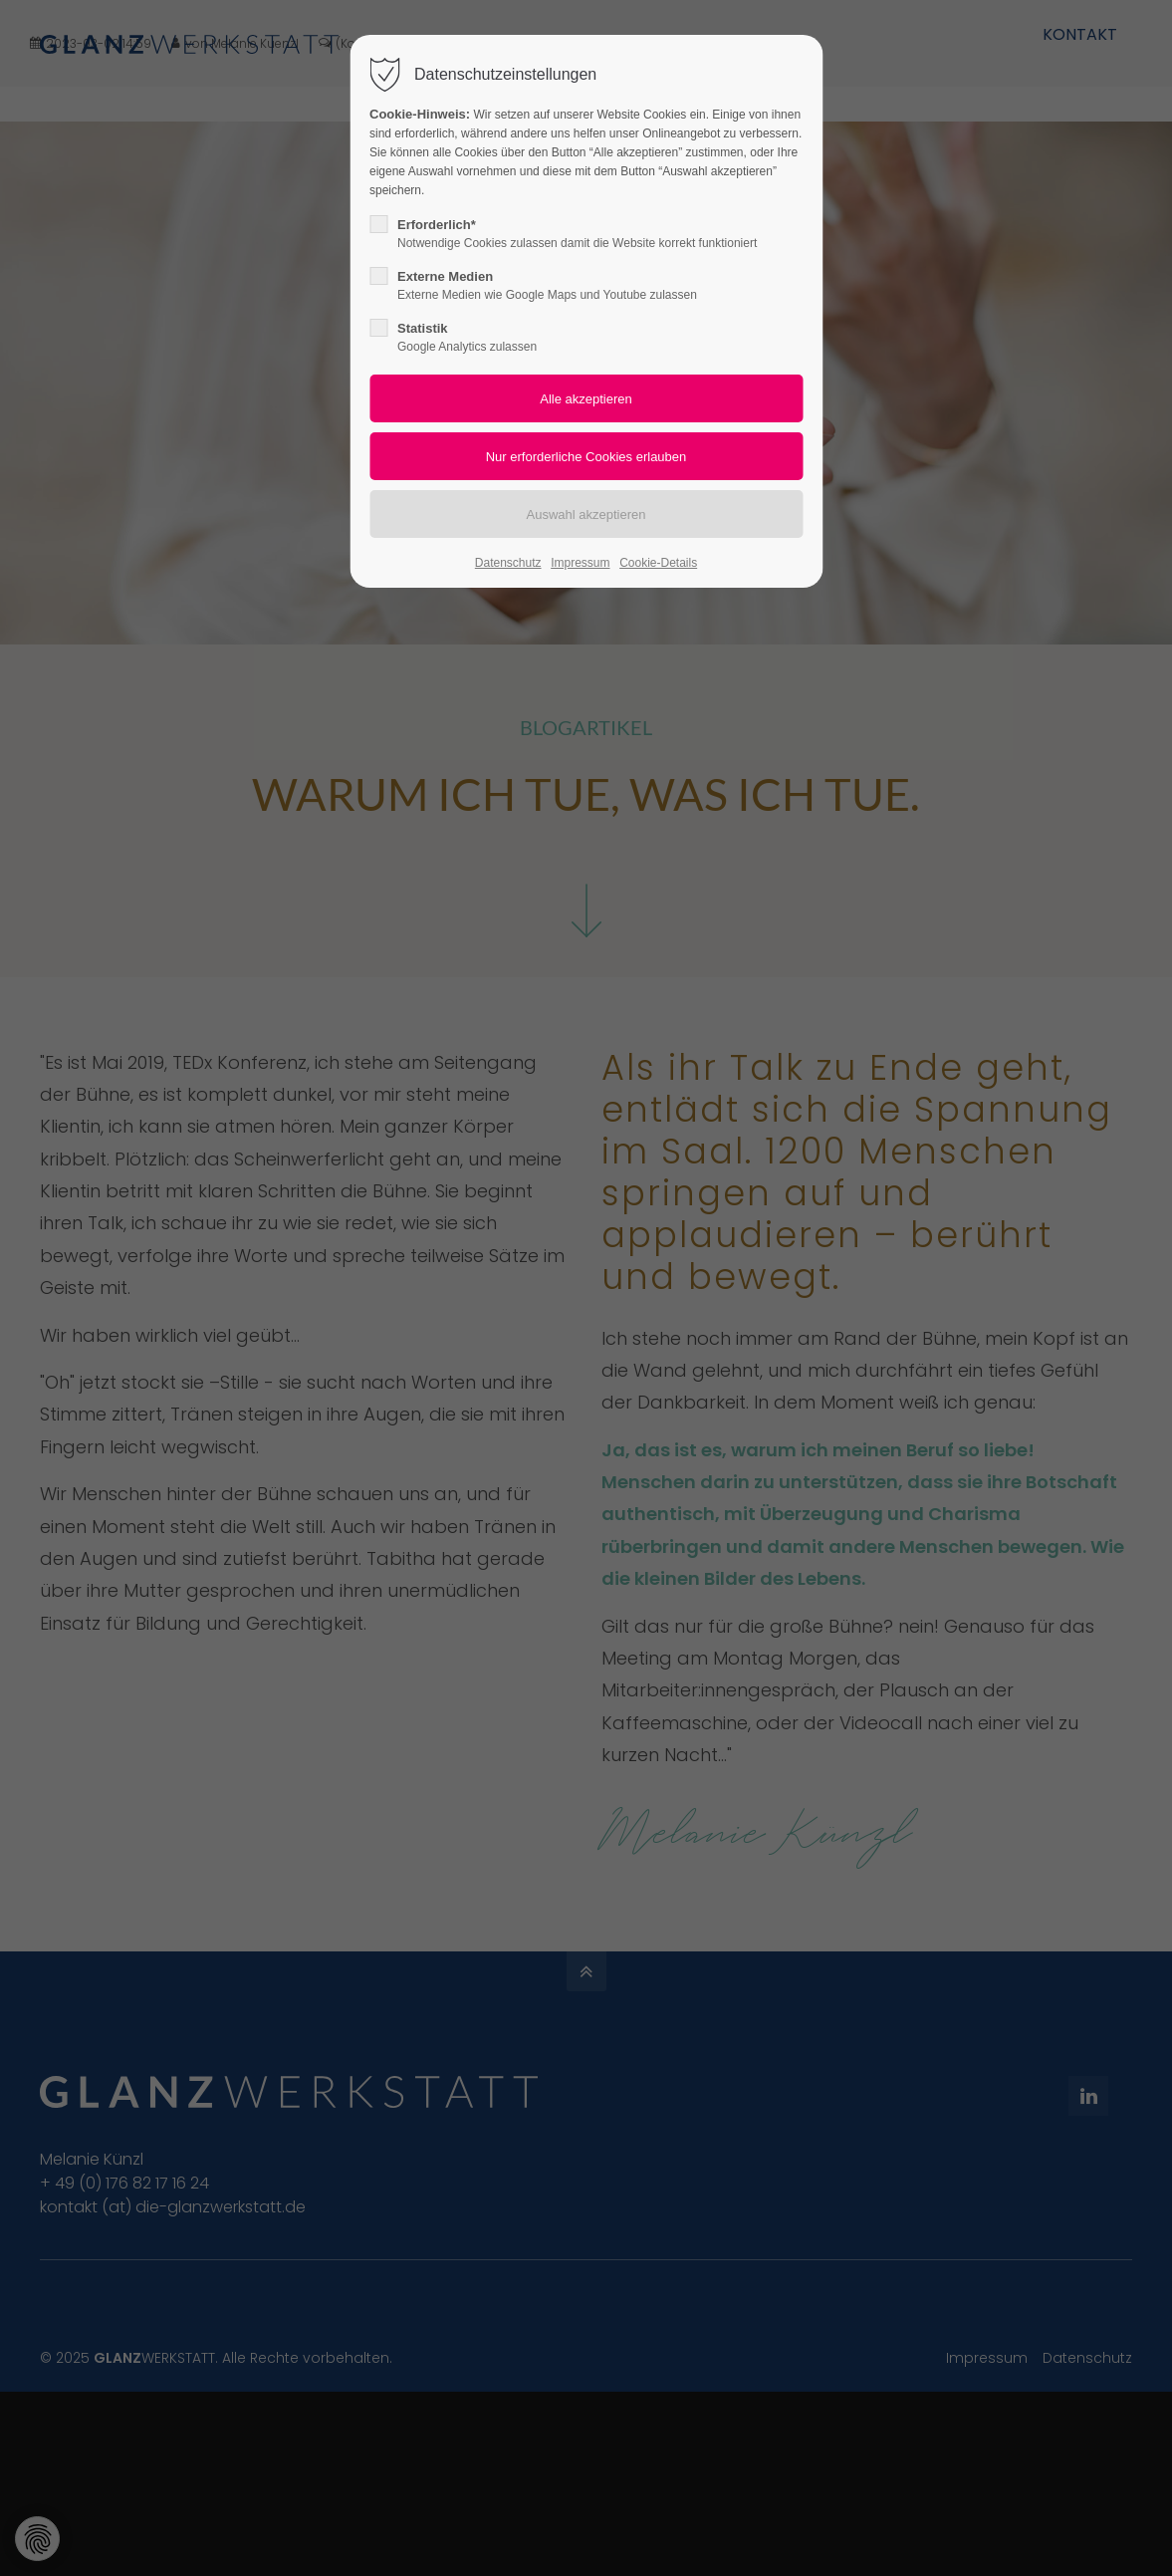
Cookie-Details (658, 563)
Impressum (580, 563)
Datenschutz (508, 563)
